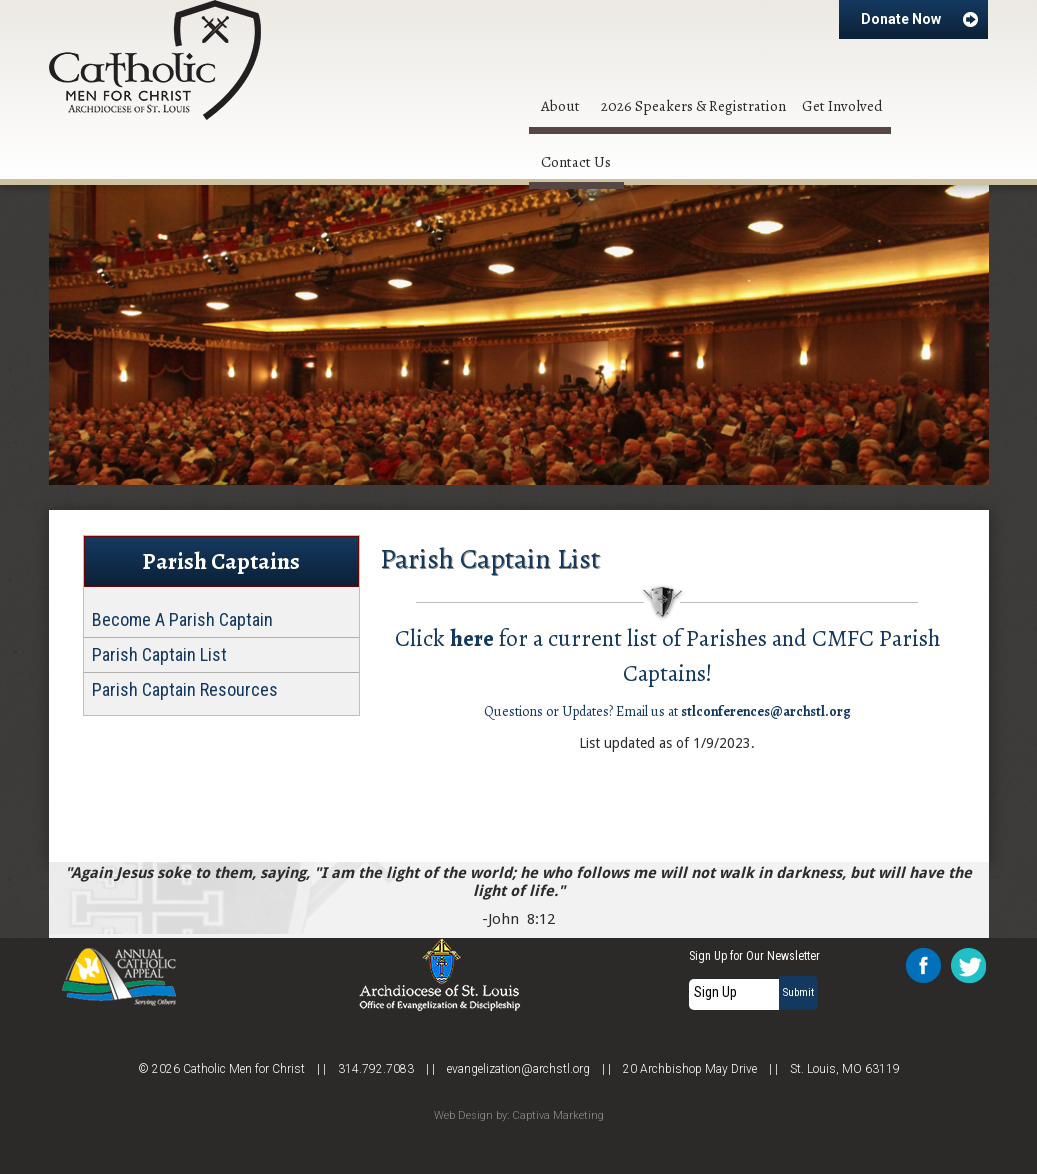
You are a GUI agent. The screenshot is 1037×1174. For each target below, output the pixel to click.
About (560, 106)
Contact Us (576, 162)
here (472, 638)
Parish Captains (221, 561)
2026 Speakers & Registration (693, 106)
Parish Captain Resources (185, 690)
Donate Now (920, 19)
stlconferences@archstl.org (766, 711)
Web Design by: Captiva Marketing (519, 1115)
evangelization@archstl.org (518, 1069)
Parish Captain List (159, 655)
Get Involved (842, 106)
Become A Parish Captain (182, 620)
